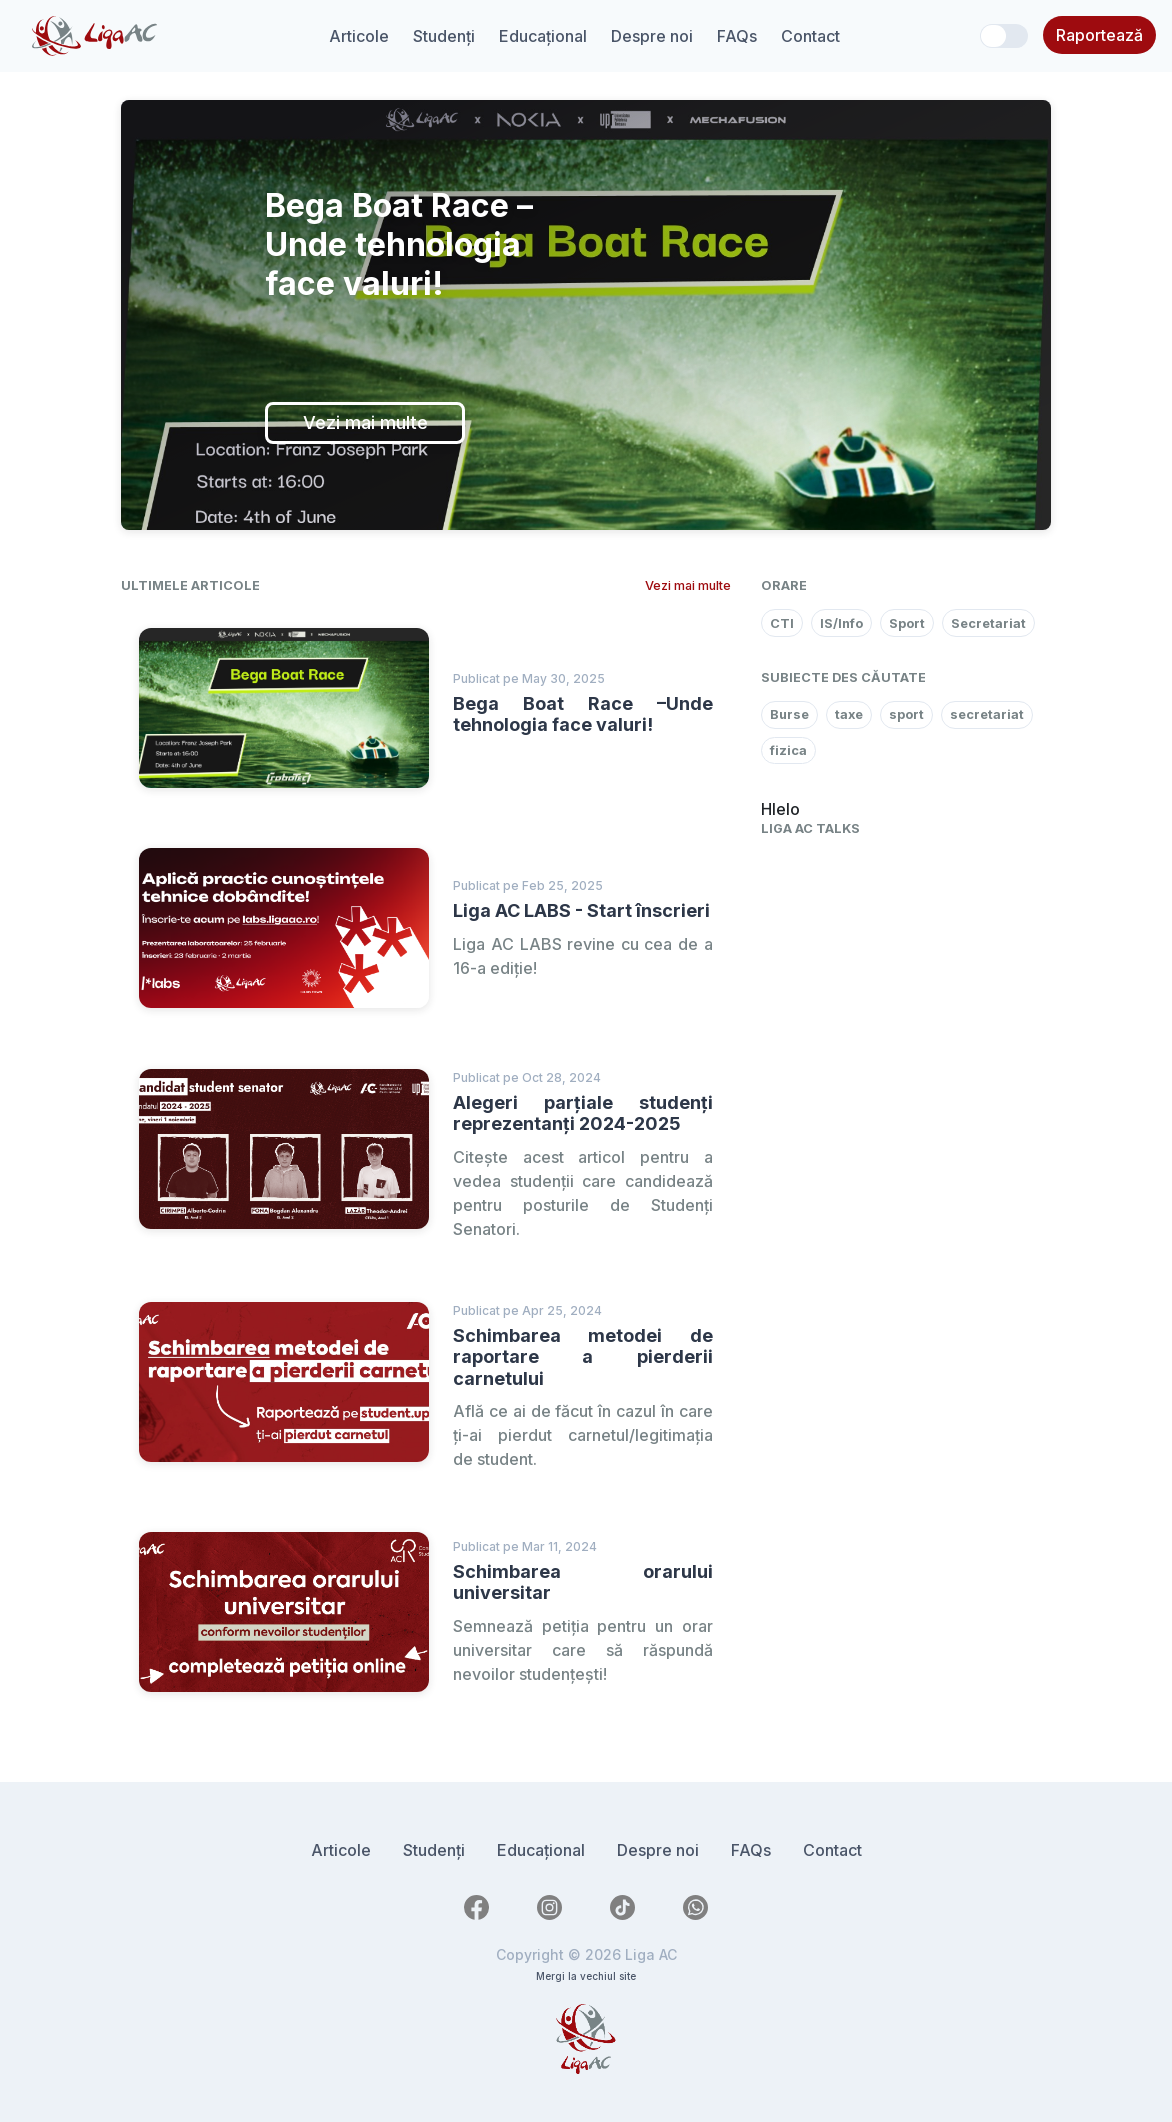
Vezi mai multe (365, 422)
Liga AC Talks (810, 828)
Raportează (1099, 35)
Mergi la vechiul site (586, 1976)
